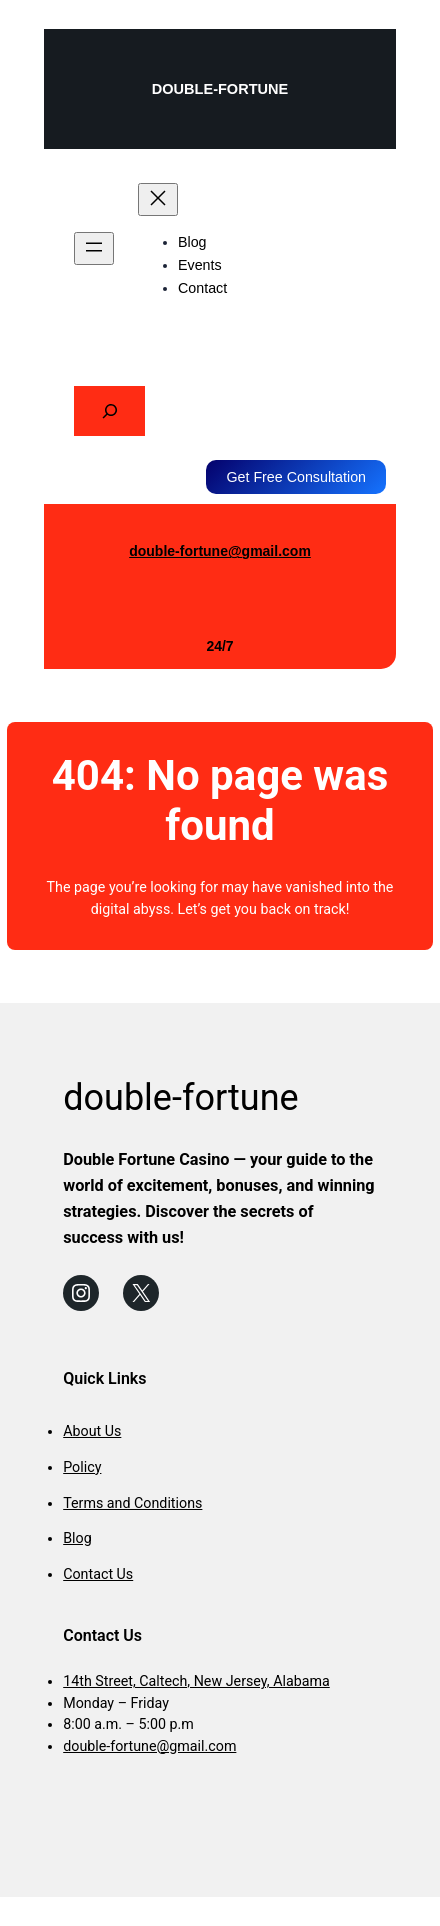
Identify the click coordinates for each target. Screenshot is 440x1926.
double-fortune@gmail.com (220, 551)
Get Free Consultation (296, 477)
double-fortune (220, 89)
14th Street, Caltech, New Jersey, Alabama (196, 1681)
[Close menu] (158, 199)
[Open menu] (94, 248)
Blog (77, 1538)
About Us (92, 1431)
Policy (82, 1467)
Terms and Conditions (132, 1503)
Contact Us (98, 1574)
